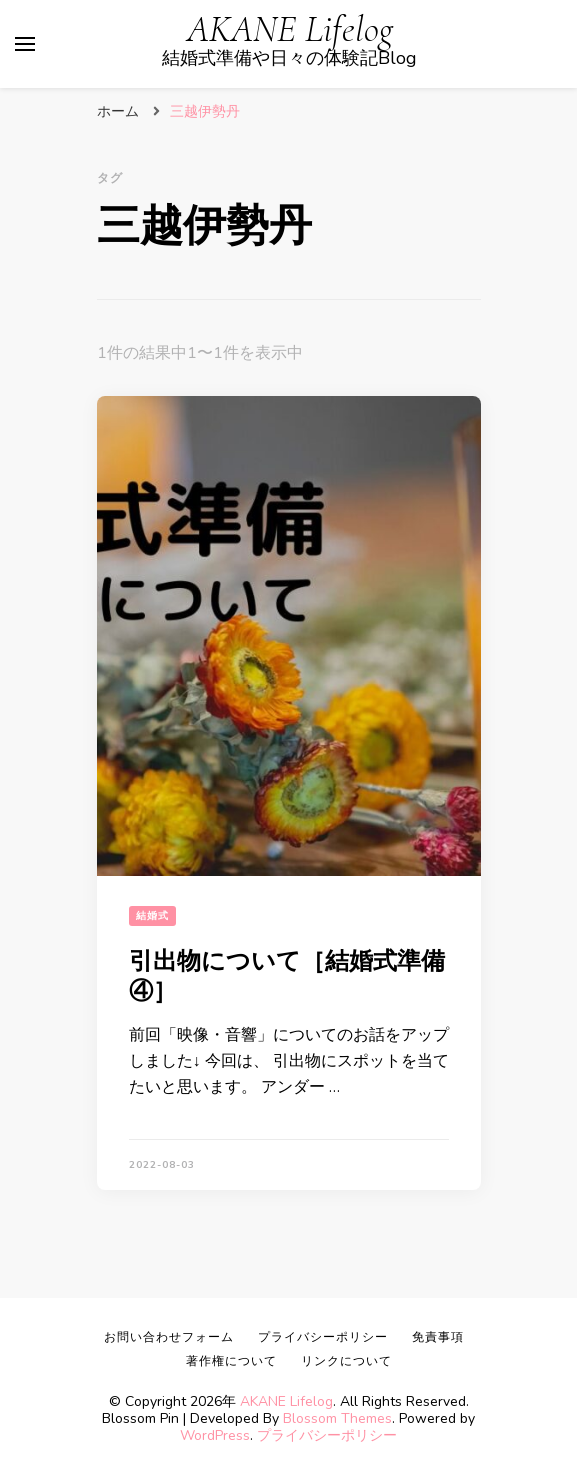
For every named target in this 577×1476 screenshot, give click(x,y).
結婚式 (152, 916)
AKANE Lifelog (290, 29)
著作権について (231, 1361)
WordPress (215, 1435)
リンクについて (346, 1361)
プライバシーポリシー (327, 1435)
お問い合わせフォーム (169, 1337)
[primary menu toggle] (25, 44)
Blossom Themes (337, 1418)
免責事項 (438, 1337)
